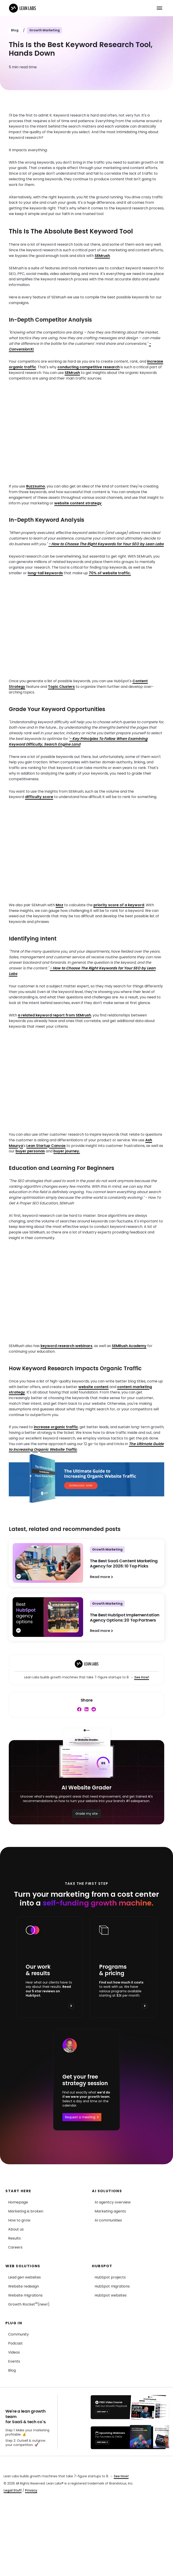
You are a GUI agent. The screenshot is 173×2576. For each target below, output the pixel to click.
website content (93, 1386)
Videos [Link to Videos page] (14, 2352)
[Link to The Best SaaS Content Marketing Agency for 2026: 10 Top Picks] (86, 1563)
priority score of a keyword (118, 905)
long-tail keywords (45, 573)
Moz (59, 905)
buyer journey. (66, 1151)
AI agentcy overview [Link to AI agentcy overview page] (113, 2202)
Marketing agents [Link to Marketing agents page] (110, 2211)
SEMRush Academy (129, 1345)
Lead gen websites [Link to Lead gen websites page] (24, 2277)
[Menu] (159, 8)
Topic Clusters (61, 686)
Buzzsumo (35, 486)
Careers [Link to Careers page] (15, 2247)
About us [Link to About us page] (16, 2229)
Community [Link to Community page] (18, 2334)
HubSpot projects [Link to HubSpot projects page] (110, 2277)
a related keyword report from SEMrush (54, 1015)
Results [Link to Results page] (14, 2238)
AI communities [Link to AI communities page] (108, 2220)
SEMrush (102, 255)
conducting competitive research (88, 367)
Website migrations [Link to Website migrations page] (25, 2295)
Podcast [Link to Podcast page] (15, 2343)
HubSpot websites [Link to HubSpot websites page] (111, 2295)
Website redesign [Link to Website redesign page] (23, 2286)
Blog (14, 30)
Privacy (31, 2490)
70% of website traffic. (110, 573)
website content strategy (78, 503)
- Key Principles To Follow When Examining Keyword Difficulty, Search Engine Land (78, 741)
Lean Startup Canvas (46, 1145)
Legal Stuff (13, 2490)
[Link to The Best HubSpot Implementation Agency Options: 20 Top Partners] (86, 1617)
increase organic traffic (56, 1427)
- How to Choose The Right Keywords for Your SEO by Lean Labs (106, 544)
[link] (22, 8)
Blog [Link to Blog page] (12, 2370)
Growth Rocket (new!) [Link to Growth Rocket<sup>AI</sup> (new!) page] (29, 2304)
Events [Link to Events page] (14, 2361)
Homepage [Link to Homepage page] (18, 2202)
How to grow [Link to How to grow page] (19, 2220)
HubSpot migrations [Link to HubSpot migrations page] (112, 2286)
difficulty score (39, 796)
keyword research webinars (66, 1345)
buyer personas (30, 1151)
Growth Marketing (44, 30)
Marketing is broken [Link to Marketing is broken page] (25, 2211)
